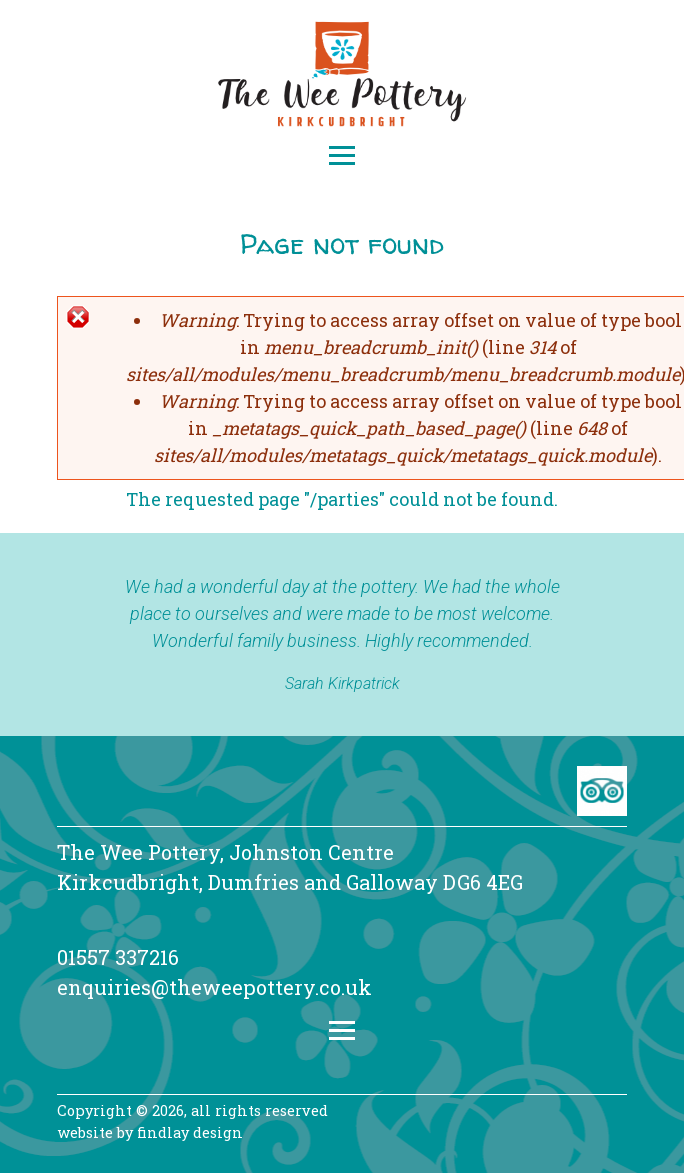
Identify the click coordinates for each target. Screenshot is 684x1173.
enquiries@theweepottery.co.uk (214, 987)
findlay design (190, 1132)
